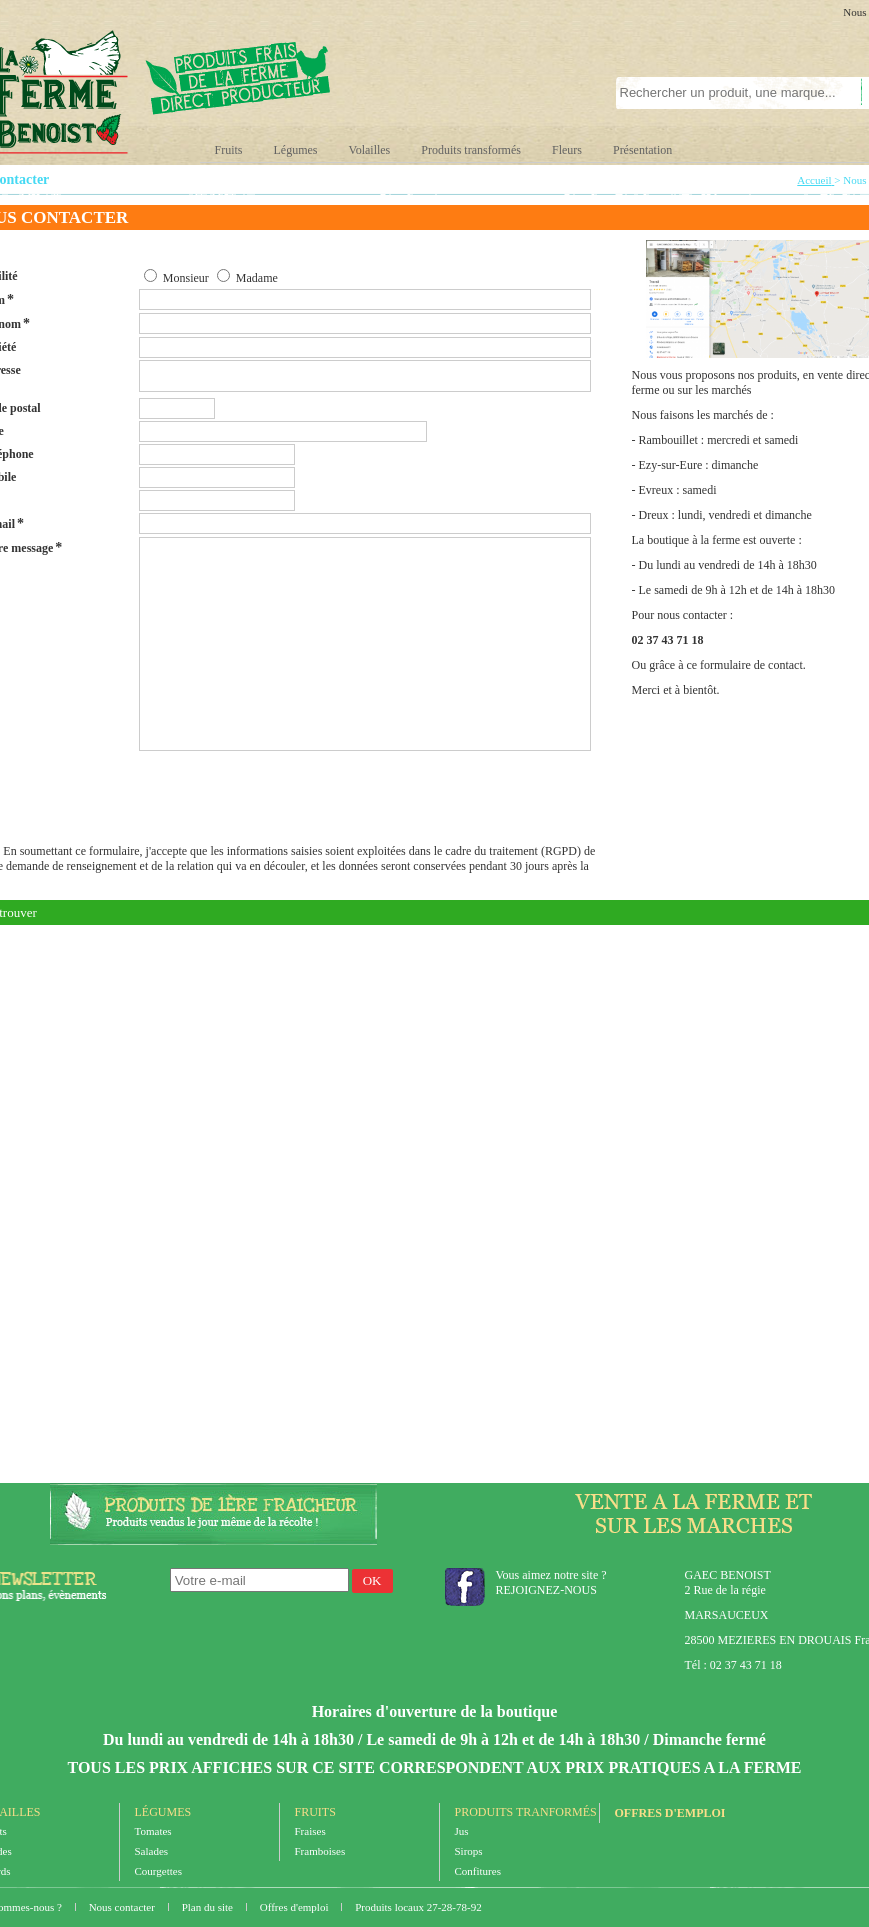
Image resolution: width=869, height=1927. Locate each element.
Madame (257, 278)
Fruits (229, 150)
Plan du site (209, 1907)
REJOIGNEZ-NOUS (546, 1590)
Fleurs (567, 150)
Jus (462, 1831)
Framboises (320, 1851)
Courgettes (158, 1871)
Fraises (310, 1831)
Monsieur (186, 278)
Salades (152, 1851)
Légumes (296, 150)
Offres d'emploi (670, 1813)
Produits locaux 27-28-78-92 (418, 1907)
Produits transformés (471, 150)
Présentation (642, 150)
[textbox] (727, 93)
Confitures (478, 1871)
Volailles (370, 150)
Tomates (153, 1831)
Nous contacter (123, 1907)
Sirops (469, 1851)
